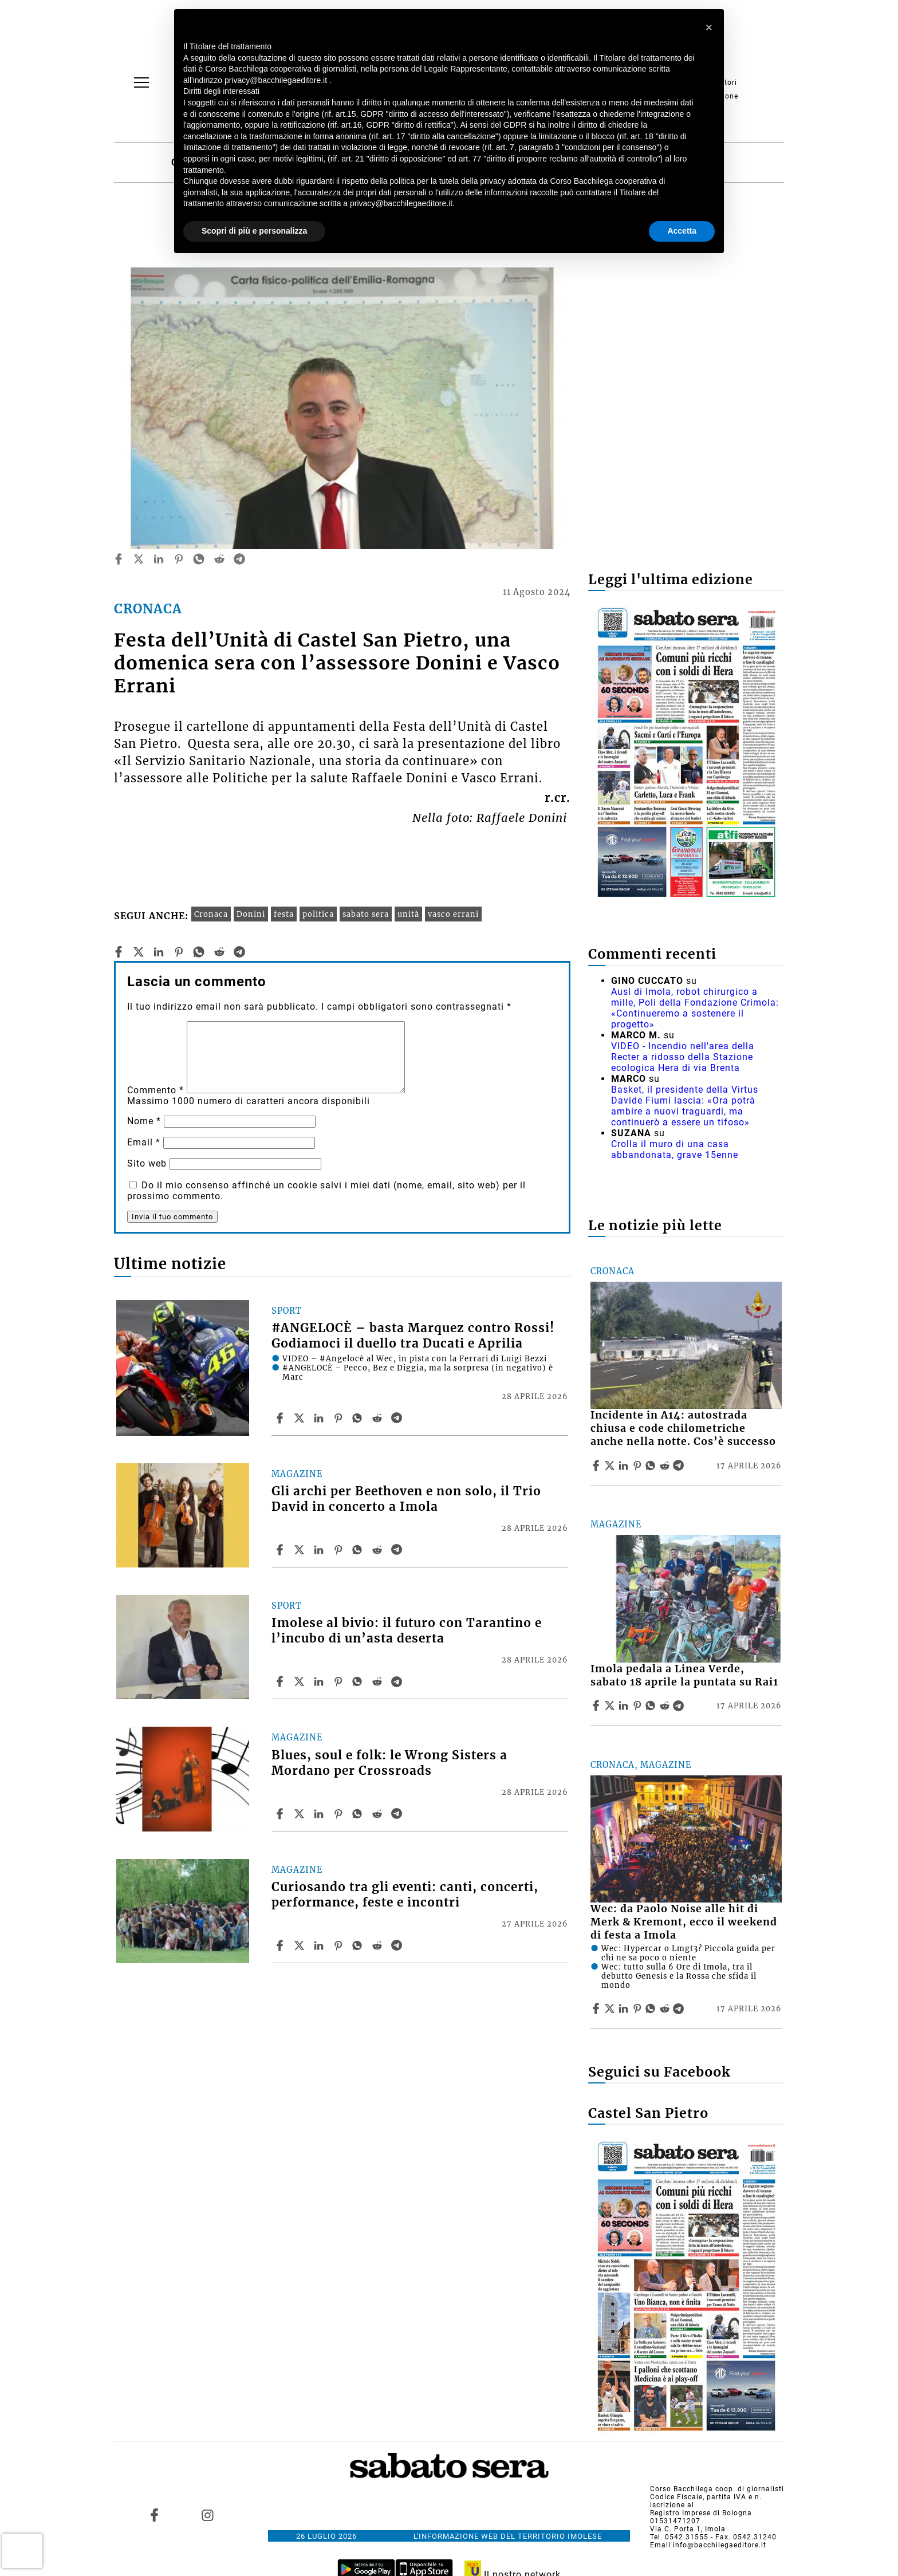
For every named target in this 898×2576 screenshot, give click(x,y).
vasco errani (453, 914)
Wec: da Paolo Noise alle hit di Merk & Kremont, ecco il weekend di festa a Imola (683, 1922)
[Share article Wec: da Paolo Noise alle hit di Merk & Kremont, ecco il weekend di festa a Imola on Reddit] (666, 2008)
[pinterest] (179, 559)
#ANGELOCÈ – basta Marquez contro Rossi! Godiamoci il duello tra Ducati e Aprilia (412, 1336)
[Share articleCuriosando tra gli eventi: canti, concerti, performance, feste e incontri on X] (301, 1945)
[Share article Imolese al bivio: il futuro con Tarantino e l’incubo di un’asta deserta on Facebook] (281, 1681)
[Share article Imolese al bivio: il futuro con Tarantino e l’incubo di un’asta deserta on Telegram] (398, 1681)
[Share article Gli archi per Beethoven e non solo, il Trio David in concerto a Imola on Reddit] (378, 1549)
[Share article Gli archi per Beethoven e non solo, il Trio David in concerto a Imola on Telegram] (398, 1549)
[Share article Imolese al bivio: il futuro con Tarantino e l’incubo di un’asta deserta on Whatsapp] (359, 1681)
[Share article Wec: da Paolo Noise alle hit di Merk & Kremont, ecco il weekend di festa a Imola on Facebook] (597, 2008)
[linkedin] (158, 559)
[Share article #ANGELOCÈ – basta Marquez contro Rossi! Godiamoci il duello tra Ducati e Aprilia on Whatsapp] (359, 1418)
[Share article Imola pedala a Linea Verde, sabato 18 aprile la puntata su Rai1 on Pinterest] (638, 1705)
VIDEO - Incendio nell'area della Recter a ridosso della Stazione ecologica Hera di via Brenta (682, 1057)
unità (408, 914)
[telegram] (239, 559)
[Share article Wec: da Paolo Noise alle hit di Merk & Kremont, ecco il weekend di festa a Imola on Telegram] (680, 2008)
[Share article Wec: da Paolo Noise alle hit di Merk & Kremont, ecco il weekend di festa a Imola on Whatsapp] (652, 2008)
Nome (144, 1121)
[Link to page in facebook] (154, 2514)
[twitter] (138, 559)
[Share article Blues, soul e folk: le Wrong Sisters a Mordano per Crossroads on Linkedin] (320, 1813)
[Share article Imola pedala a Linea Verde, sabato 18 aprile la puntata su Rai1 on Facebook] (597, 1705)
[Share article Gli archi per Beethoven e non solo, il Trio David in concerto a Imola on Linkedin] (320, 1549)
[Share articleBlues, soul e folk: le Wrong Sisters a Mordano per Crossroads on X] (301, 1813)
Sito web (147, 1163)
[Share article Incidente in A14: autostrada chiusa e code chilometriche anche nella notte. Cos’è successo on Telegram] (680, 1465)
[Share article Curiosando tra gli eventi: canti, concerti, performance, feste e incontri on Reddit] (378, 1945)
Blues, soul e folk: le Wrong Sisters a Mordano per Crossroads (389, 1763)
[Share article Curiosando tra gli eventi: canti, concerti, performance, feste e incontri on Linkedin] (320, 1945)
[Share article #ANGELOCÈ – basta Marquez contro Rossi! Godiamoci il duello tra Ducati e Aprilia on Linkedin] (320, 1418)
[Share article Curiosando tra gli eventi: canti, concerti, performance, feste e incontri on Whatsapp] (359, 1945)
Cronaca (211, 914)
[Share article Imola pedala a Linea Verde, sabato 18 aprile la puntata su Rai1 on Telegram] (680, 1705)
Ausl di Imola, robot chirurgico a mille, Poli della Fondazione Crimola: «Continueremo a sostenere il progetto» (695, 1008)
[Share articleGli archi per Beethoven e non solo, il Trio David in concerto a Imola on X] (301, 1549)
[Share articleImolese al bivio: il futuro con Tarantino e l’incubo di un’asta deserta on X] (301, 1681)
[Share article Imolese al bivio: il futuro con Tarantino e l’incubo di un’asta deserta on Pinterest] (339, 1681)
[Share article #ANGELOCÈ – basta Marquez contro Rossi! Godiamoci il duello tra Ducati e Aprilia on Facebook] (281, 1418)
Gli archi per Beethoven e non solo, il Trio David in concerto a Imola (406, 1499)
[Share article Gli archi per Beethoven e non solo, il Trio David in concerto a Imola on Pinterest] (339, 1549)
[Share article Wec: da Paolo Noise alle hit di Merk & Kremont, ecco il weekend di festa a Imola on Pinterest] (638, 2008)
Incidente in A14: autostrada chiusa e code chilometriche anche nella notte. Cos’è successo (683, 1428)
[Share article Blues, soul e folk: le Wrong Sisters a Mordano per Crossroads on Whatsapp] (359, 1813)
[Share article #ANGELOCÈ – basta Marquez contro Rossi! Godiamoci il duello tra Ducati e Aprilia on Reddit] (378, 1418)
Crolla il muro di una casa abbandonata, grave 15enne (674, 1149)
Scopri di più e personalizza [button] (254, 230)
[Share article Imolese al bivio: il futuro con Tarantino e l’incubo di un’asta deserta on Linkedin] (320, 1681)
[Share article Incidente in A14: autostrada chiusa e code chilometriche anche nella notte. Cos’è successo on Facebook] (597, 1465)
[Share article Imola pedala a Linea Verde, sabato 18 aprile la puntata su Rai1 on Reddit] (666, 1705)
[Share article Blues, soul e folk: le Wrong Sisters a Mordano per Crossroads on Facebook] (281, 1813)
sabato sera (365, 914)
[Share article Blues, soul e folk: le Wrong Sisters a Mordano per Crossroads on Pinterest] (339, 1813)
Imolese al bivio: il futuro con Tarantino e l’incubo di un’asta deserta (406, 1631)
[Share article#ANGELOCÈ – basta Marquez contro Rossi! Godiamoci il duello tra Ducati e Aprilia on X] (301, 1418)
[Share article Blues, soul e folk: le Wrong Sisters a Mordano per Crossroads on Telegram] (398, 1813)
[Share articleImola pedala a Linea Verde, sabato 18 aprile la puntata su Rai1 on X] (611, 1705)
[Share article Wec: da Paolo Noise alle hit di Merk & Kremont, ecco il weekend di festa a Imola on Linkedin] (625, 2008)
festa (284, 914)
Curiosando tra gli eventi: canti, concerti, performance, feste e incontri (404, 1895)
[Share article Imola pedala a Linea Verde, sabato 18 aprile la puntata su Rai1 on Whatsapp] (652, 1705)
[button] (709, 27)
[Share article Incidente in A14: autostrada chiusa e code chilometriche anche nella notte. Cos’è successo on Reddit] (666, 1465)
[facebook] (118, 559)
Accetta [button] (681, 230)
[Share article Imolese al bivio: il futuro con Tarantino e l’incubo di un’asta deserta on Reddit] (378, 1681)
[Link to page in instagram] (207, 2514)
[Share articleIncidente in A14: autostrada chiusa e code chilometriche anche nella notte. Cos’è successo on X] (611, 1465)
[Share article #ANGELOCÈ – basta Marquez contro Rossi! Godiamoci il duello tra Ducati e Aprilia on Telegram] (398, 1418)
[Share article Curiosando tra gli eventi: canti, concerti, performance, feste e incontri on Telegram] (398, 1945)
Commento (155, 1090)
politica (318, 914)
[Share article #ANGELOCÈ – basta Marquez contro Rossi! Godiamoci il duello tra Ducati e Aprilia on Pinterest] (339, 1418)
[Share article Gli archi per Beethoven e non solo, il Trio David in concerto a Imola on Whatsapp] (359, 1549)
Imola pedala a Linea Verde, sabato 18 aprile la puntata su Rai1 (684, 1675)
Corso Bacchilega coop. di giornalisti (717, 2489)
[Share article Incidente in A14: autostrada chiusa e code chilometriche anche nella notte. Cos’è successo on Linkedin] (625, 1465)
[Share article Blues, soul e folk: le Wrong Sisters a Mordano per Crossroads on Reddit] (378, 1813)
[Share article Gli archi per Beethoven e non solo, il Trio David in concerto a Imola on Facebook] (281, 1549)
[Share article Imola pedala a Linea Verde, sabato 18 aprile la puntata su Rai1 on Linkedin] (625, 1705)
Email (143, 1142)
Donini (251, 914)
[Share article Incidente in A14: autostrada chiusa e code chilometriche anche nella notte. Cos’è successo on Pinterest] (638, 1465)
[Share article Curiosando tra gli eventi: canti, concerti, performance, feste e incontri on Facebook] (281, 1945)
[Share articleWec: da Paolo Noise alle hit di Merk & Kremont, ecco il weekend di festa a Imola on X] (611, 2008)
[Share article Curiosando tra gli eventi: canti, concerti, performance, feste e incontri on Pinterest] (339, 1945)
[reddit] (219, 559)
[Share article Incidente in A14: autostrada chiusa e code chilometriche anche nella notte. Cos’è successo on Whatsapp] (652, 1465)
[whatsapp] (199, 559)
